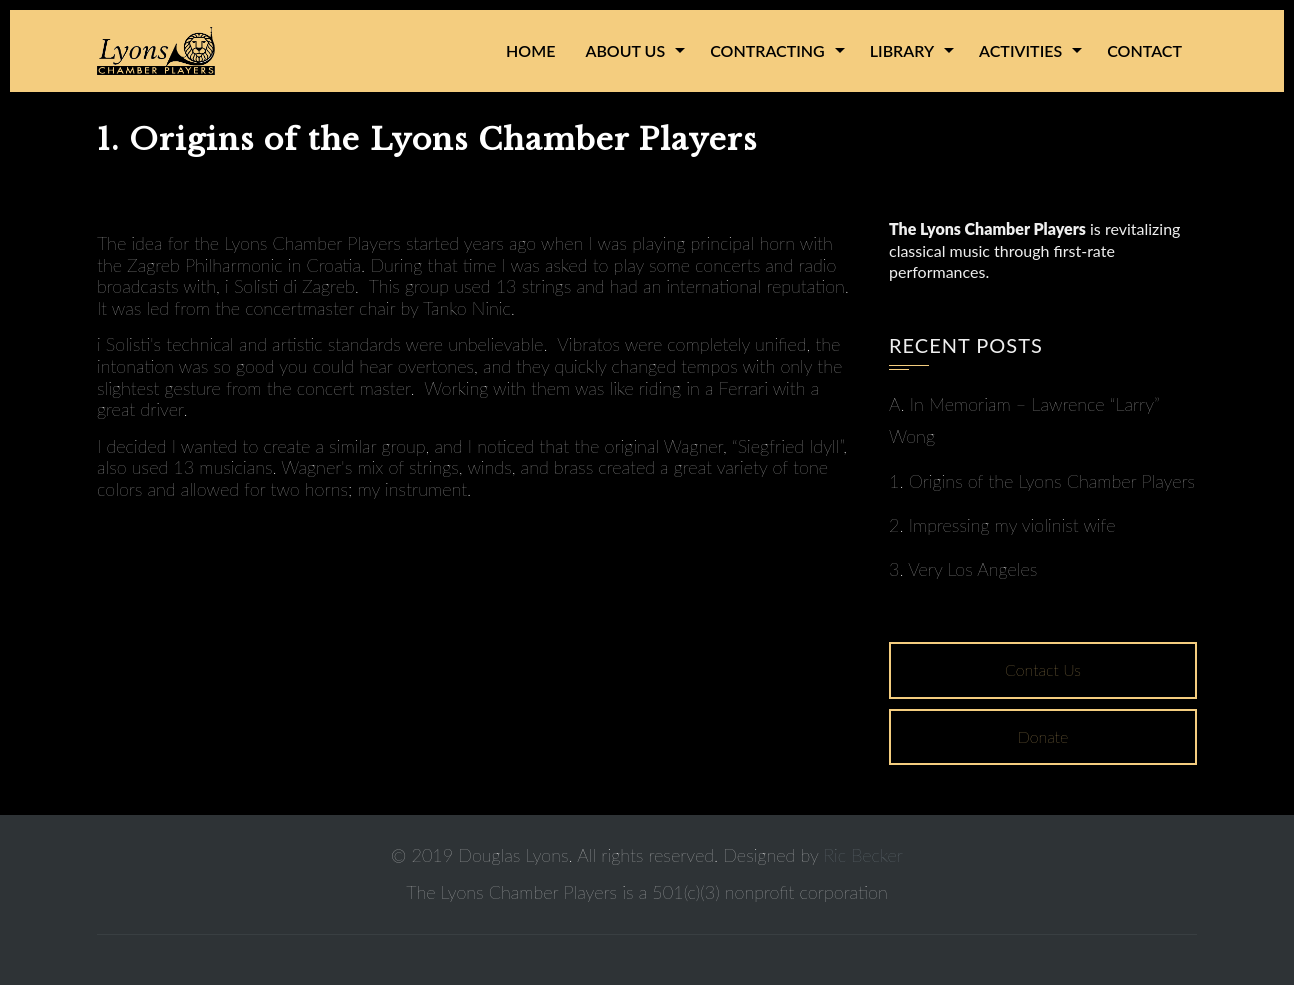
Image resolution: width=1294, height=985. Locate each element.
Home (530, 50)
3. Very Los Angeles (963, 569)
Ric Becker (863, 855)
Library (902, 50)
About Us (625, 50)
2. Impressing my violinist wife (1002, 525)
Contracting (767, 50)
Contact (1144, 50)
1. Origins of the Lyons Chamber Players (1042, 481)
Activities (1020, 50)
